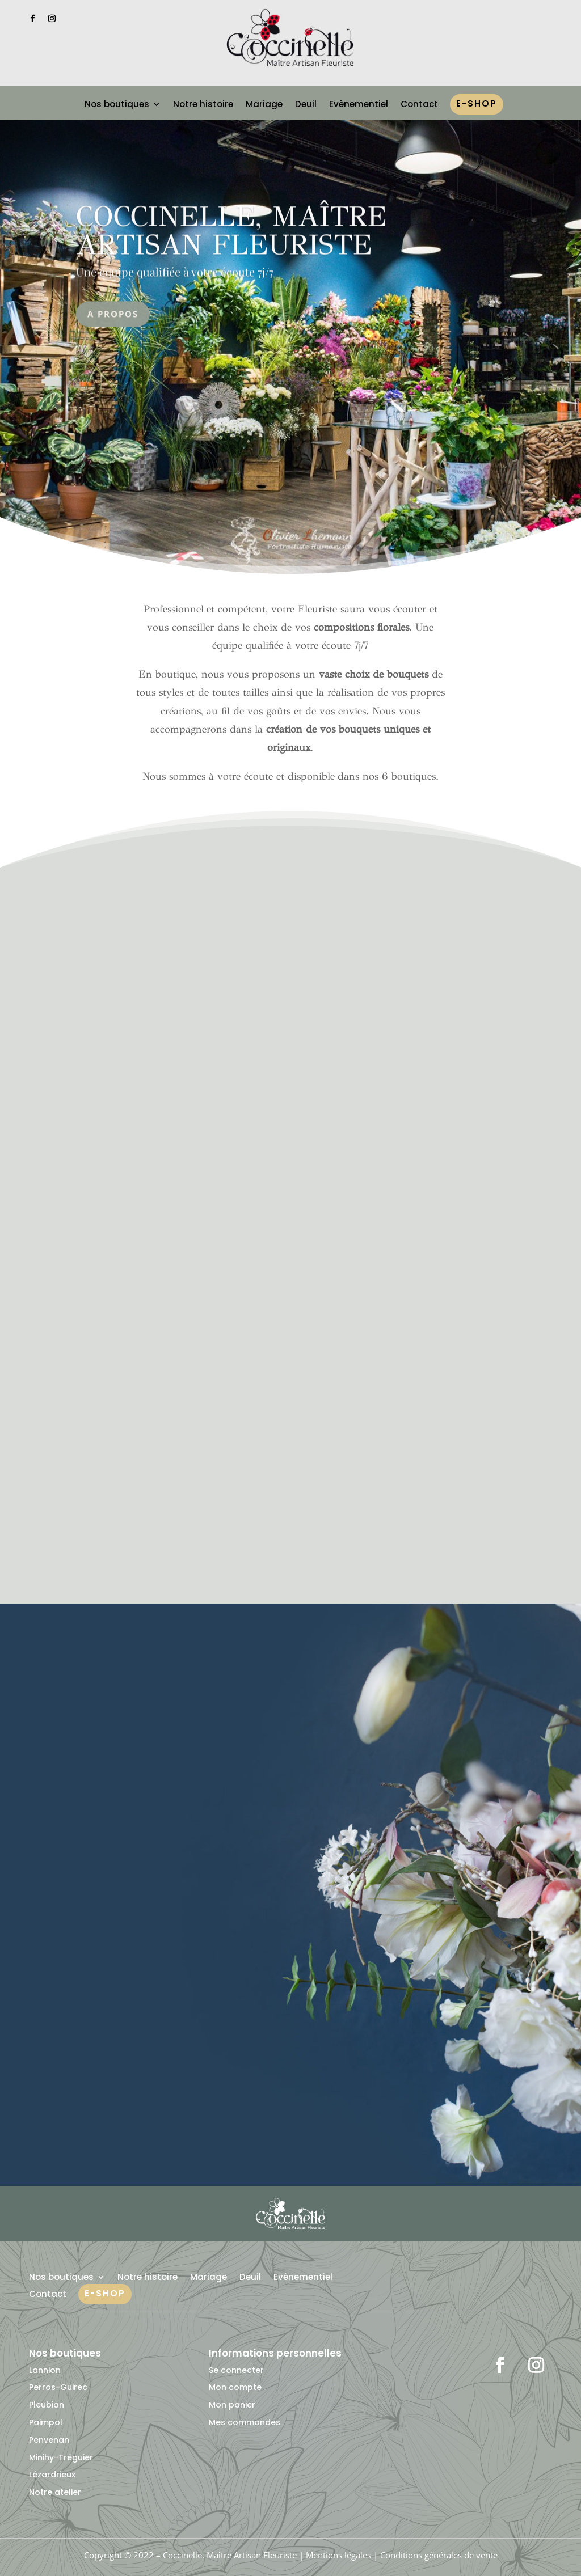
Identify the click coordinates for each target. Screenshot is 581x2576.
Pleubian (46, 2404)
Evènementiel (358, 105)
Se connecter (236, 2370)
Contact (419, 105)
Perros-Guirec (58, 2387)
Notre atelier (55, 2492)
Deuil (306, 105)
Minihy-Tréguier (61, 2457)
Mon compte (235, 2387)
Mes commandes (244, 2422)
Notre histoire (203, 105)
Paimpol (45, 2422)
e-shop (476, 104)
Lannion (45, 2370)
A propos (112, 329)
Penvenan (49, 2440)
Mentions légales (338, 2555)
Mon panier (232, 2404)
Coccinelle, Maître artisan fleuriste (231, 246)
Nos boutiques (117, 105)
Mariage (264, 105)
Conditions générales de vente (439, 2555)
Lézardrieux (52, 2474)
